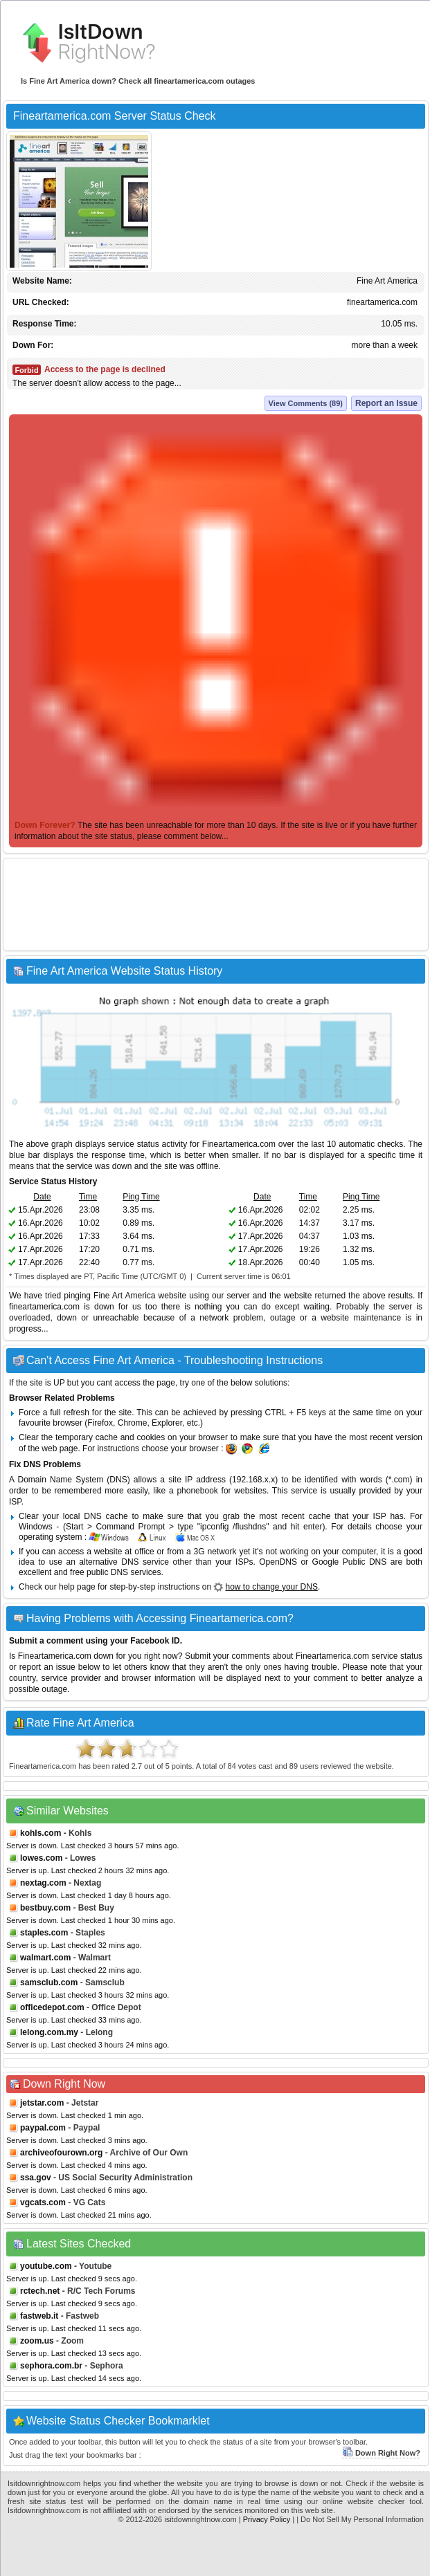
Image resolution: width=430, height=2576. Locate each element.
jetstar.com (42, 2103)
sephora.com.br (51, 2366)
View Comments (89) (306, 403)
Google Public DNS (349, 1562)
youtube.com (46, 2266)
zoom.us (37, 2341)
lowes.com (41, 1858)
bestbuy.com (45, 1908)
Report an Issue (386, 403)
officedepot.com (52, 2007)
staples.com (44, 1933)
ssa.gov (35, 2177)
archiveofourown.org (61, 2153)
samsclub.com (49, 1982)
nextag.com (43, 1883)
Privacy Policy (266, 2519)
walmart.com (45, 1957)
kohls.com (40, 1833)
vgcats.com (43, 2202)
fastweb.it (39, 2316)
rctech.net (40, 2291)
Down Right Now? (381, 2453)
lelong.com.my (49, 2032)
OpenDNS (278, 1562)
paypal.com (43, 2128)
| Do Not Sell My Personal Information (360, 2519)
